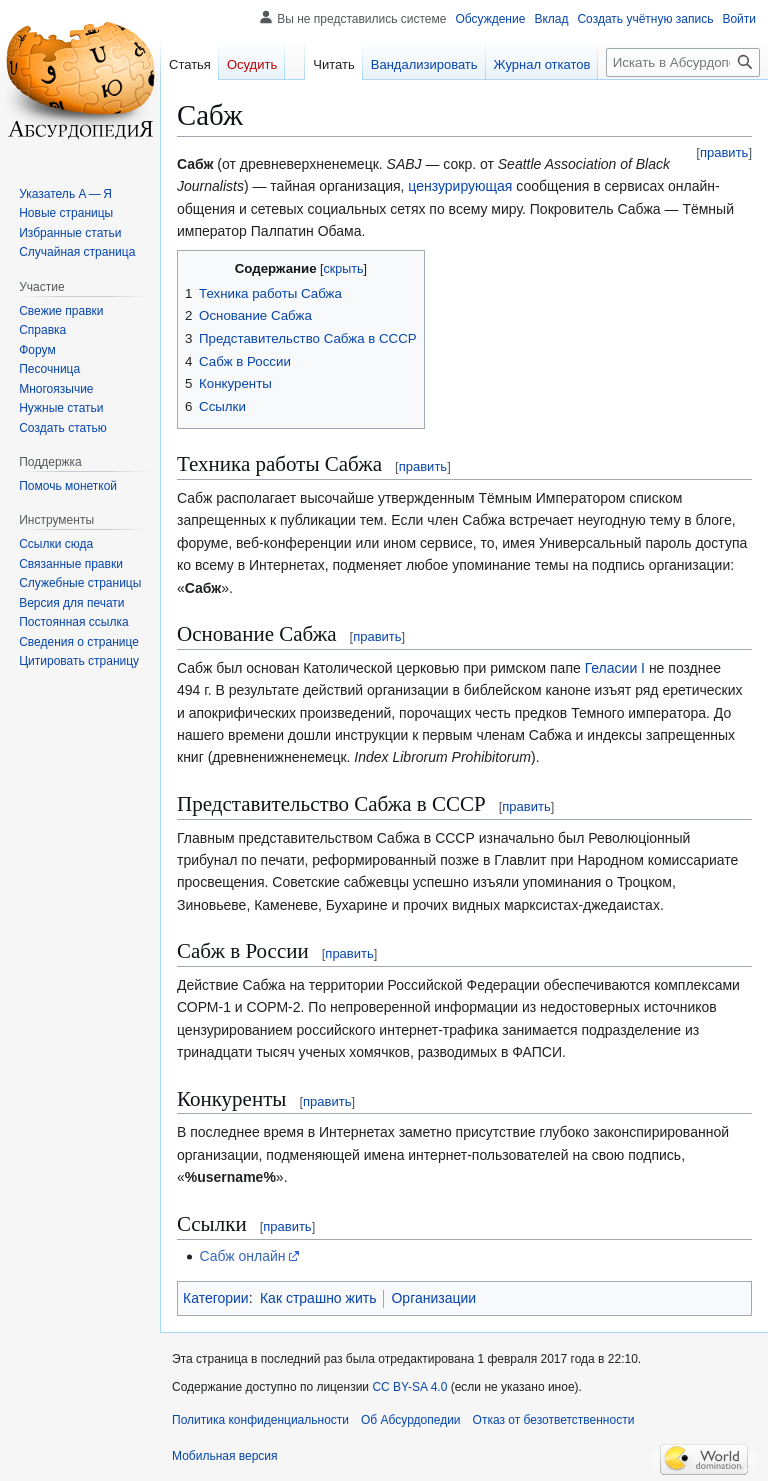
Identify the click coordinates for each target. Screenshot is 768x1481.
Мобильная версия (225, 1456)
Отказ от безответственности (554, 1420)
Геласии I (615, 668)
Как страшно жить (318, 1298)
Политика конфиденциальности (260, 1420)
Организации (433, 1298)
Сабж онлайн (242, 1256)
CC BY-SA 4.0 (409, 1387)
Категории (216, 1298)
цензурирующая (460, 186)
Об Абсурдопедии (411, 1420)
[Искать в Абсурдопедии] (683, 62)
